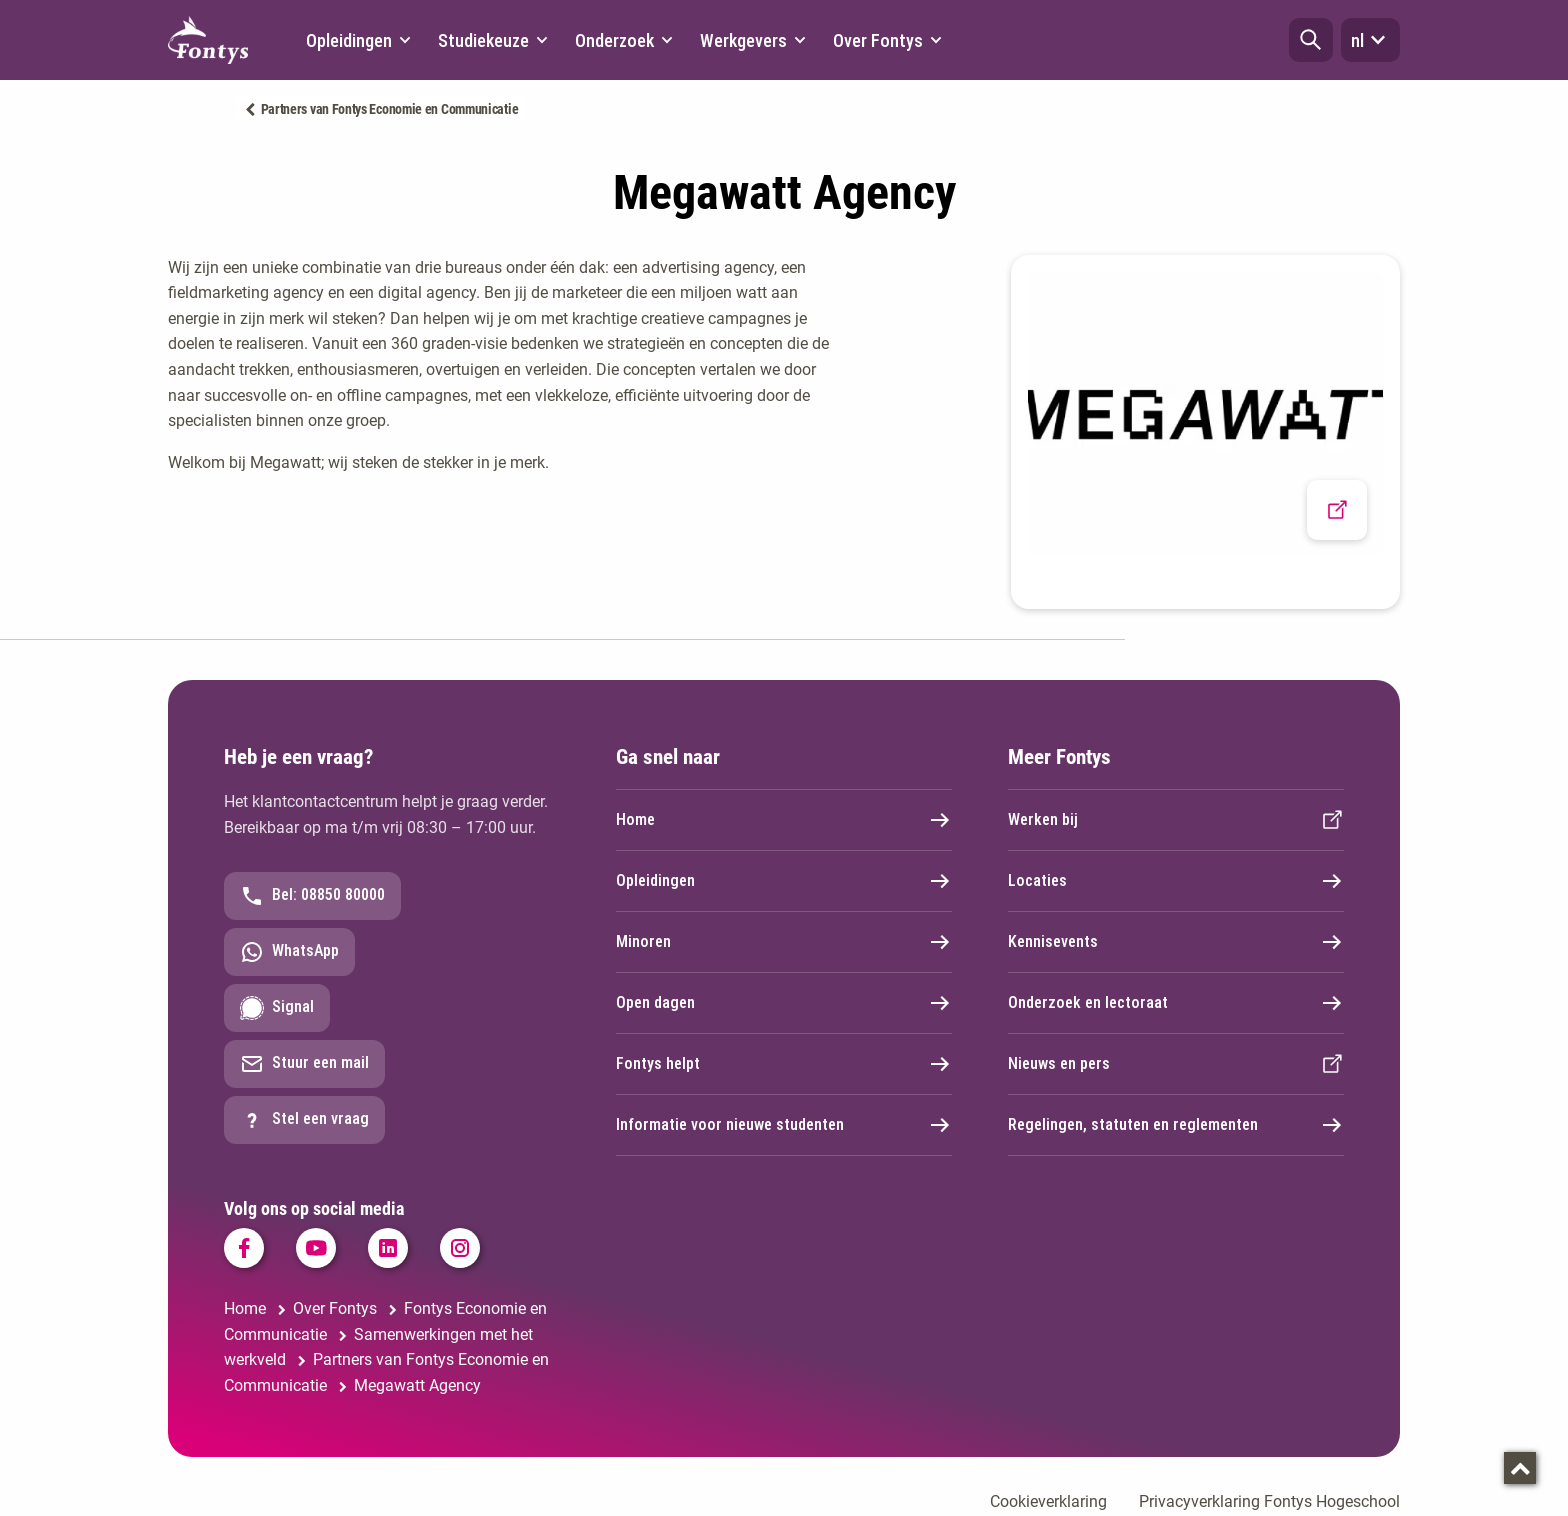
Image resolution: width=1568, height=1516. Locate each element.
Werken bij (1176, 820)
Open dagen (784, 1003)
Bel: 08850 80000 (312, 896)
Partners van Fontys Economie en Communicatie (390, 109)
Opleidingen (784, 881)
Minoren (784, 942)
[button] (1311, 40)
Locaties (1176, 881)
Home (784, 820)
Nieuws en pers (1176, 1064)
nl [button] (1370, 40)
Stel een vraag (304, 1120)
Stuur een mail (304, 1064)
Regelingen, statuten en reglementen (1176, 1125)
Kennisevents (1176, 942)
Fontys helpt (784, 1064)
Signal (277, 1008)
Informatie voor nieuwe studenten (784, 1125)
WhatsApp (289, 952)
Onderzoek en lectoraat (1176, 1003)
